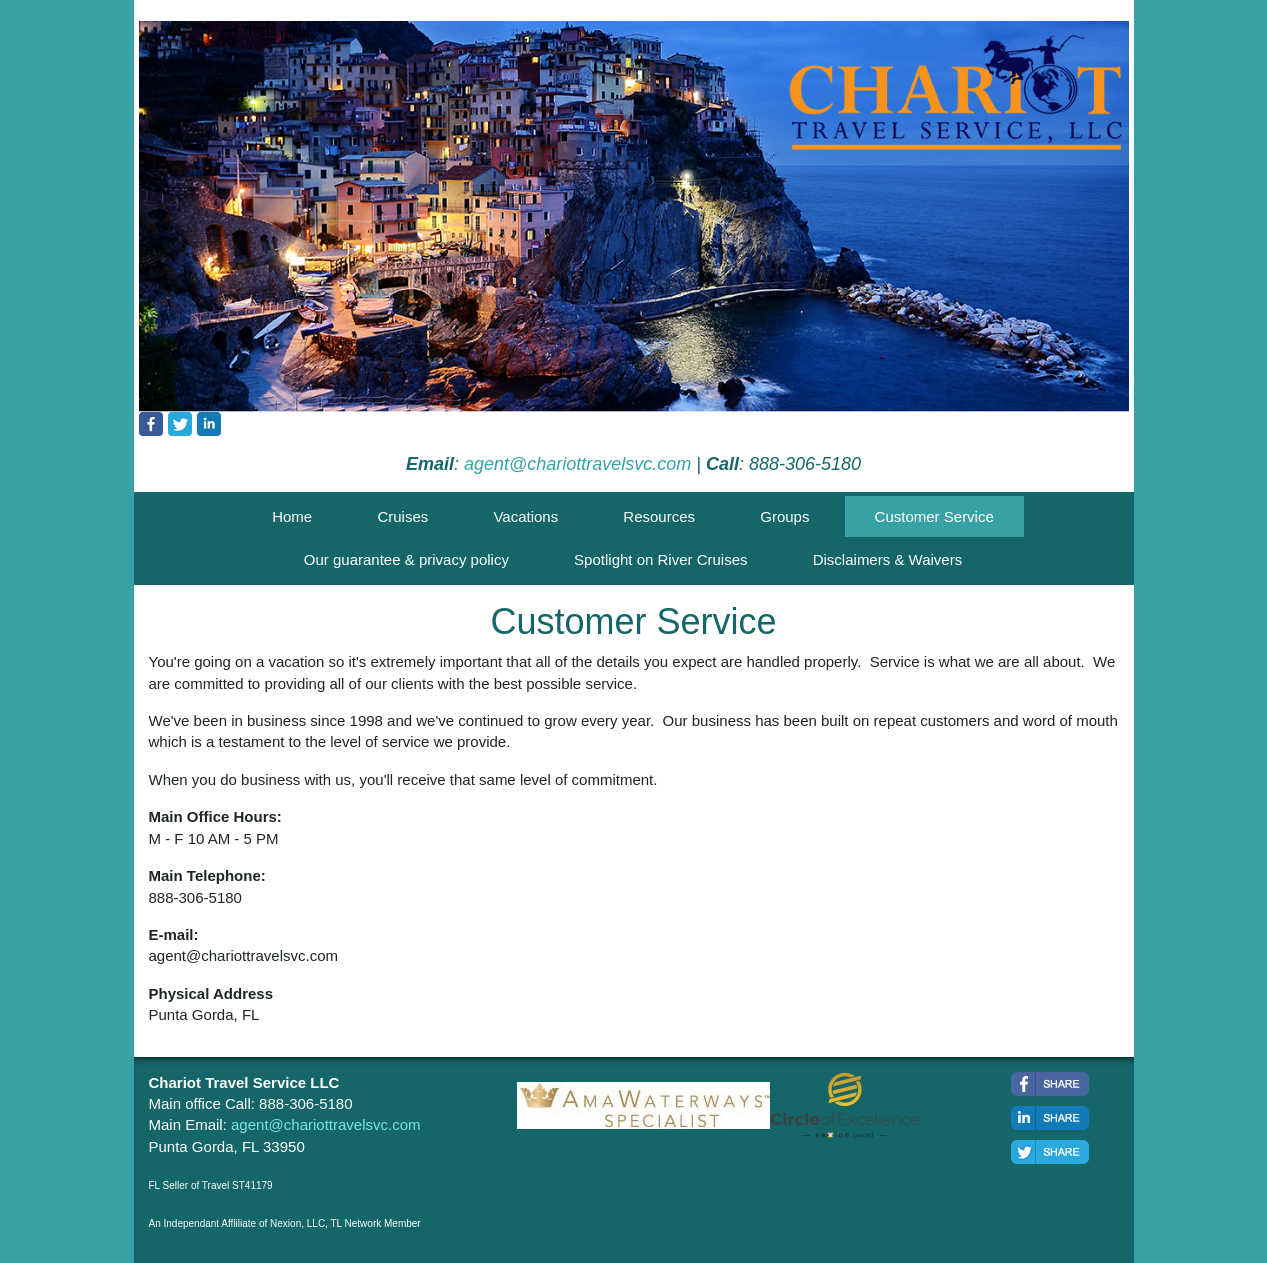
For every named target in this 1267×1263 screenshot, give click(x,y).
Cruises (402, 516)
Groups (784, 516)
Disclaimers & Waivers (887, 559)
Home (292, 516)
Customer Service (934, 516)
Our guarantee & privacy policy (406, 559)
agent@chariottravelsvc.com (577, 464)
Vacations (525, 516)
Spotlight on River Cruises (660, 559)
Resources (659, 516)
